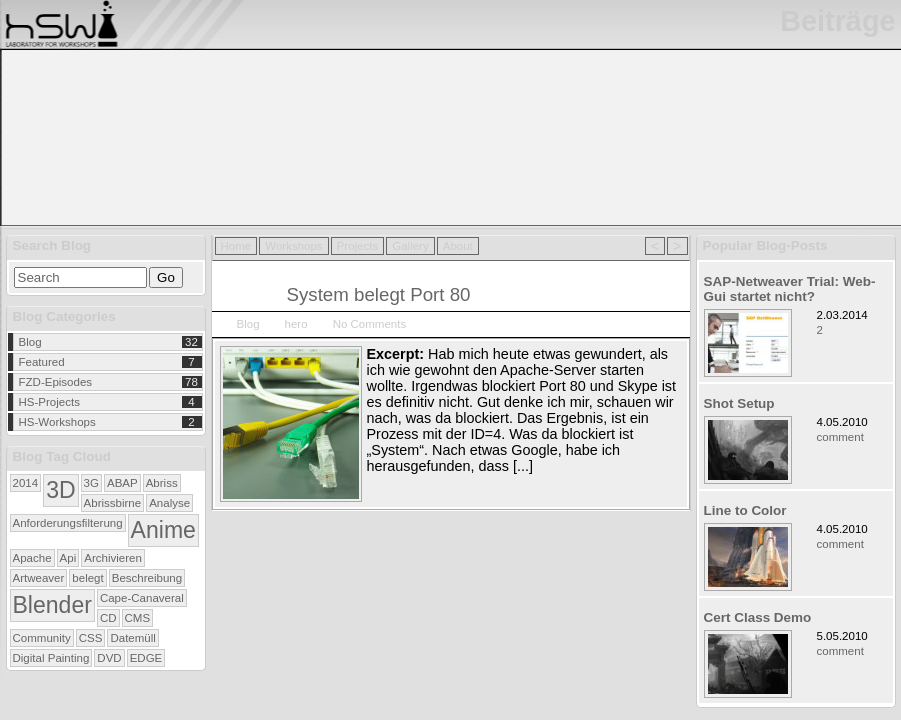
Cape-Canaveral (142, 598)
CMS (138, 618)
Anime (163, 530)
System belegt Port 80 (379, 294)
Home (236, 246)
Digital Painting (51, 658)
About (458, 246)
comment (840, 437)
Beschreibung (147, 578)
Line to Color (745, 510)
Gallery (410, 246)
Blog (30, 342)
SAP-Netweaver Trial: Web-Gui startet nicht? (790, 289)
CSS (91, 638)
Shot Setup (739, 403)
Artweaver (39, 578)
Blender (52, 605)
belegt (87, 578)
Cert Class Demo (758, 617)
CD (108, 618)
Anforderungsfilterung (68, 523)
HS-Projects (49, 402)
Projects (358, 246)
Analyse (169, 503)
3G (91, 483)
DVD (109, 658)
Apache (32, 558)
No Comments (370, 324)
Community (42, 638)
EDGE (146, 658)
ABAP (122, 483)
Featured (42, 362)
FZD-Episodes (56, 382)
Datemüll (132, 638)
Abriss (162, 483)
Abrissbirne (113, 503)
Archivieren (113, 558)
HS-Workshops (57, 422)
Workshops (293, 246)
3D (60, 490)
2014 (26, 483)
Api (68, 558)
